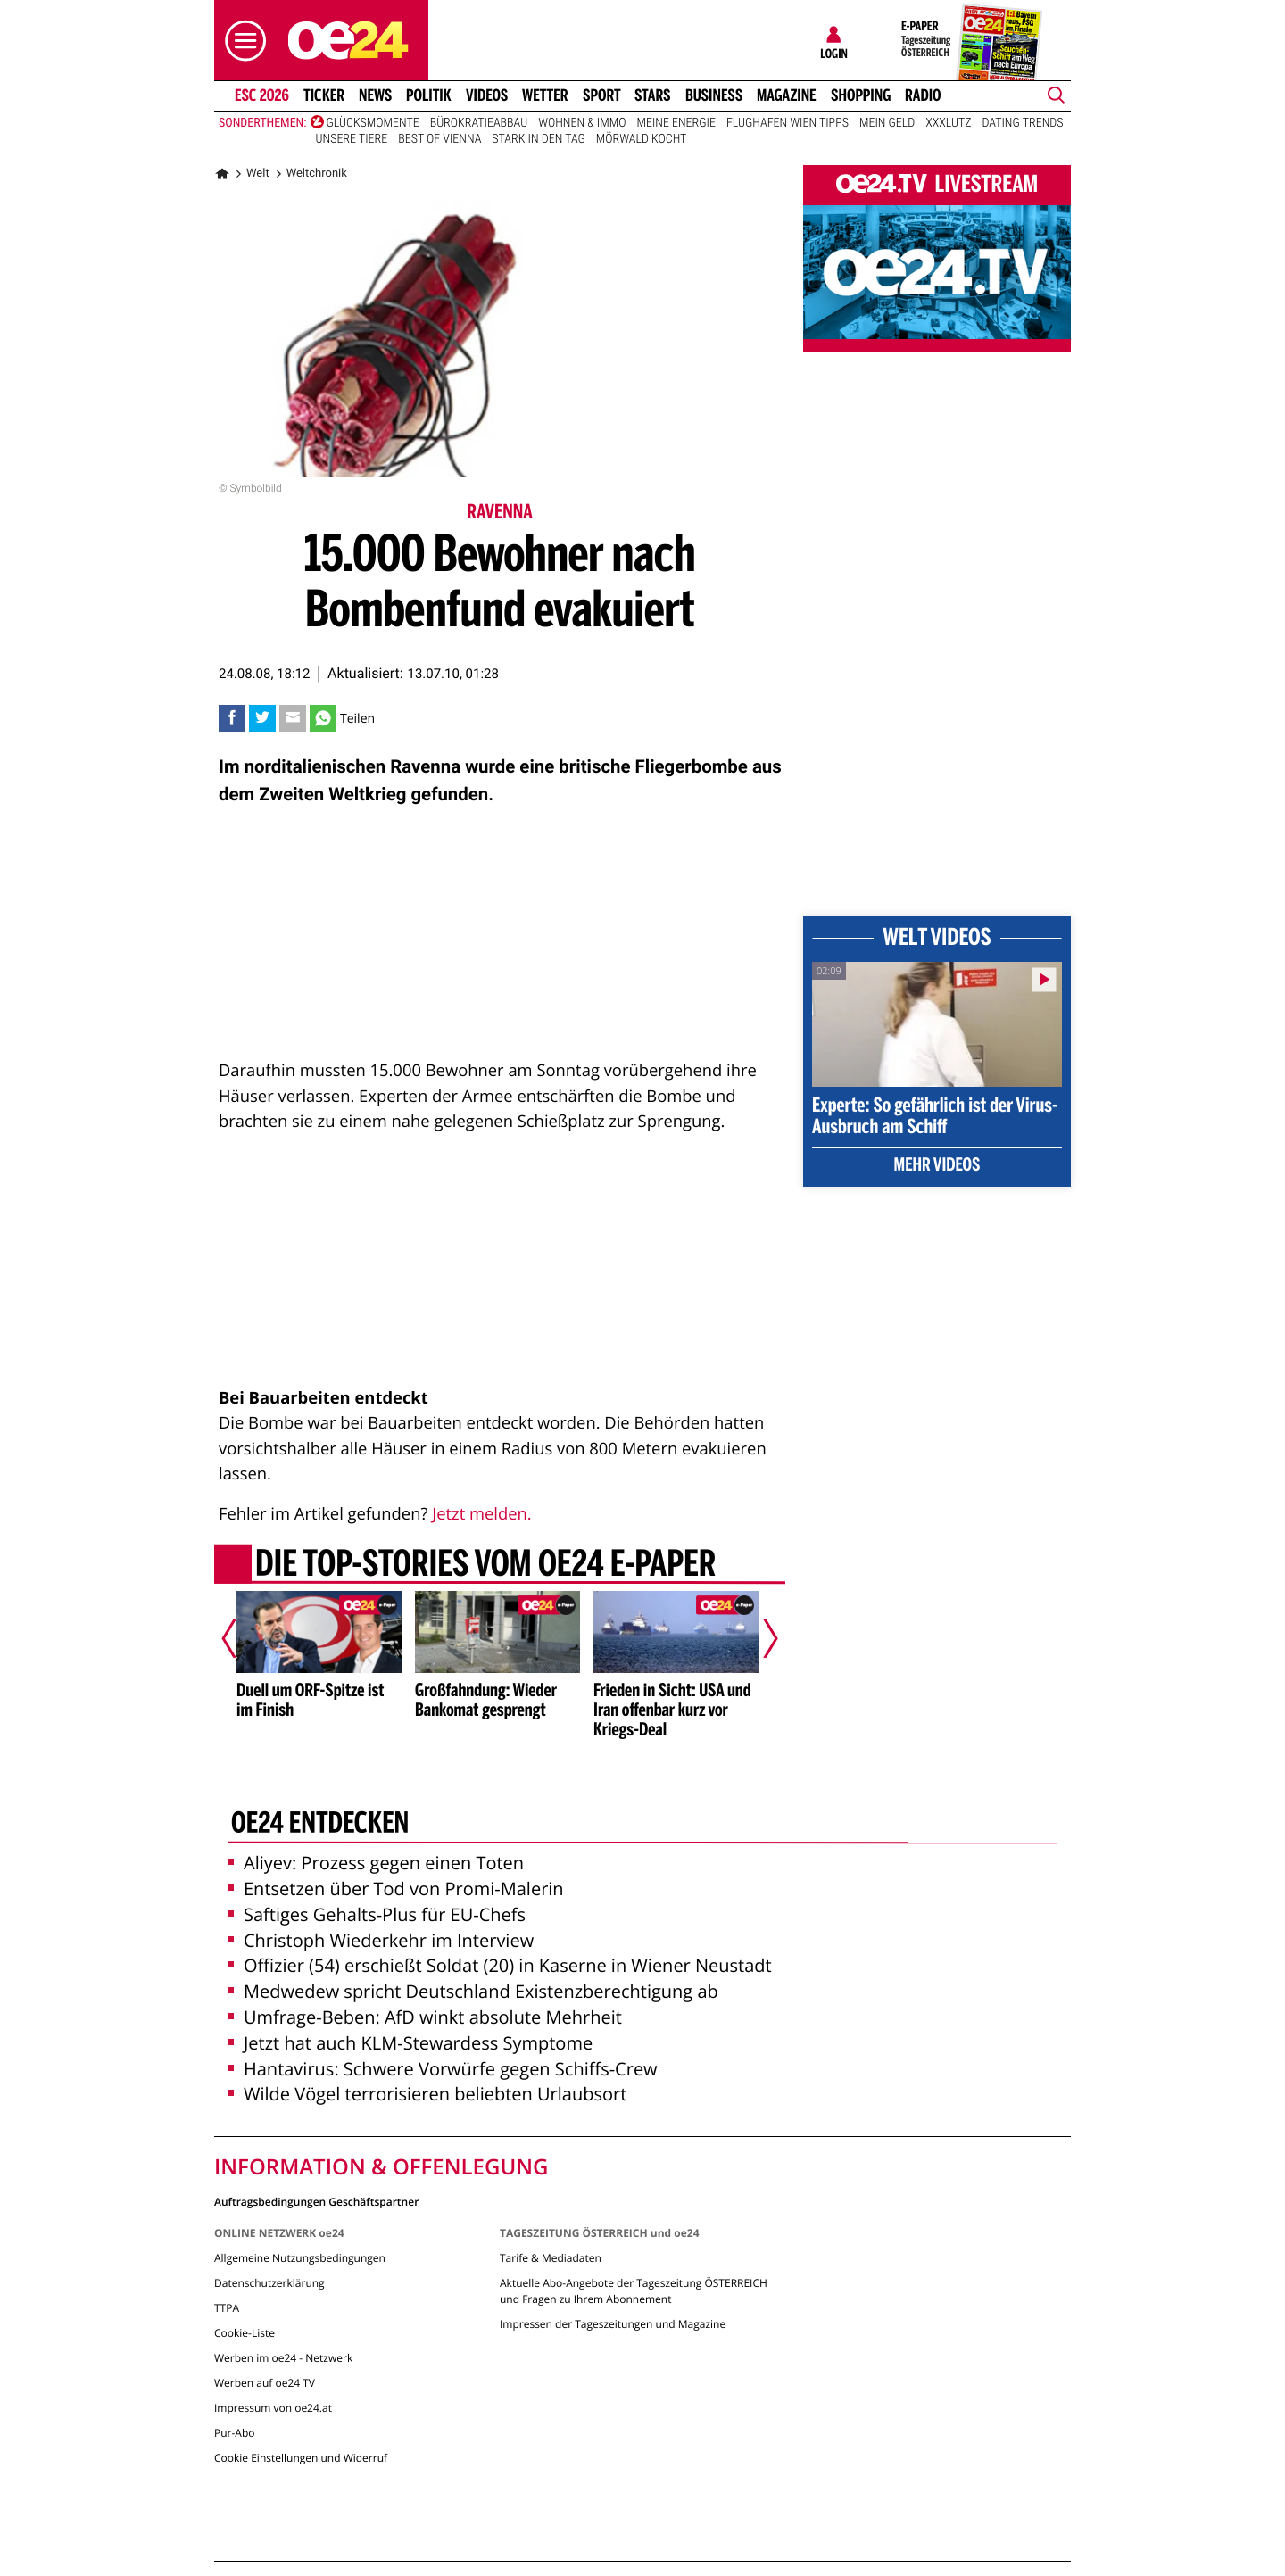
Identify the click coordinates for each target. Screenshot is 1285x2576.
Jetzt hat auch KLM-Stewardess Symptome (410, 2043)
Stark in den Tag (538, 139)
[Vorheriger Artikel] (242, 1638)
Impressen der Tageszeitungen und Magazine (612, 2324)
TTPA (226, 2307)
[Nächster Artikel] (758, 1638)
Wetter (545, 95)
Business (713, 95)
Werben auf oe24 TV (264, 2382)
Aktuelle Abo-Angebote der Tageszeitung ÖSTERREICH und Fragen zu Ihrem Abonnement (633, 2291)
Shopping (861, 95)
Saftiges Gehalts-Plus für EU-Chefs (377, 1914)
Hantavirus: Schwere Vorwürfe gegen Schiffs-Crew (443, 2069)
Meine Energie (676, 123)
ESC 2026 (262, 95)
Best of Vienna (439, 139)
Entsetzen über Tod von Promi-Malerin (396, 1888)
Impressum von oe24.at (273, 2407)
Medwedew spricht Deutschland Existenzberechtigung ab (473, 1991)
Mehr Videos (937, 1166)
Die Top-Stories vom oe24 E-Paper (485, 1565)
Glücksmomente (373, 123)
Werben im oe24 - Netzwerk (283, 2357)
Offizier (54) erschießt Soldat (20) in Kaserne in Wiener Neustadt (500, 1965)
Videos (487, 95)
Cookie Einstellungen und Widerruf (300, 2457)
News (375, 95)
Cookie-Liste (244, 2332)
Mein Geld (887, 123)
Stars (652, 95)
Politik (429, 95)
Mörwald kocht (641, 139)
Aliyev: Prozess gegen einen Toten (376, 1863)
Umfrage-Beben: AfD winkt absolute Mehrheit (425, 2017)
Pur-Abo (234, 2432)
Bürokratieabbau (479, 123)
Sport (602, 95)
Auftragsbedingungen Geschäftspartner (316, 2200)
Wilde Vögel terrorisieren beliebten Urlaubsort (427, 2094)
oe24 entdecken (320, 1824)
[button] (241, 40)
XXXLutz (948, 123)
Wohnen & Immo (582, 123)
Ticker (323, 95)
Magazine (787, 95)
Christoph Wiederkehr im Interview (381, 1940)
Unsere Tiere (352, 139)
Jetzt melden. (481, 1514)
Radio (923, 95)
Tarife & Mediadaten (550, 2257)
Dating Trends (1023, 123)
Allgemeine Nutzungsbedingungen (300, 2257)
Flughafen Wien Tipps (787, 123)
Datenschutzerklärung (269, 2282)
